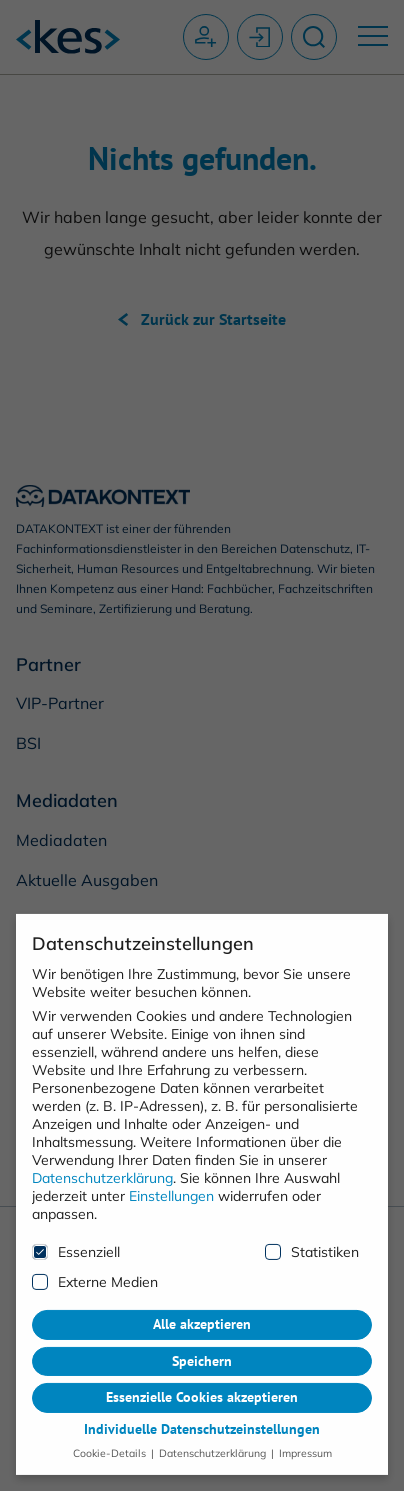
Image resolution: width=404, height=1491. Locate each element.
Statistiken (312, 1240)
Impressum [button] (304, 1442)
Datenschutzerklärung (102, 1166)
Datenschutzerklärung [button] (212, 1442)
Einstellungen (171, 1184)
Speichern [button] (202, 1349)
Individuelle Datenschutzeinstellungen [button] (202, 1417)
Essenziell (76, 1240)
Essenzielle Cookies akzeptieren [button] (202, 1386)
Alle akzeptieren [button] (202, 1313)
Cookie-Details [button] (111, 1442)
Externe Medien (95, 1271)
